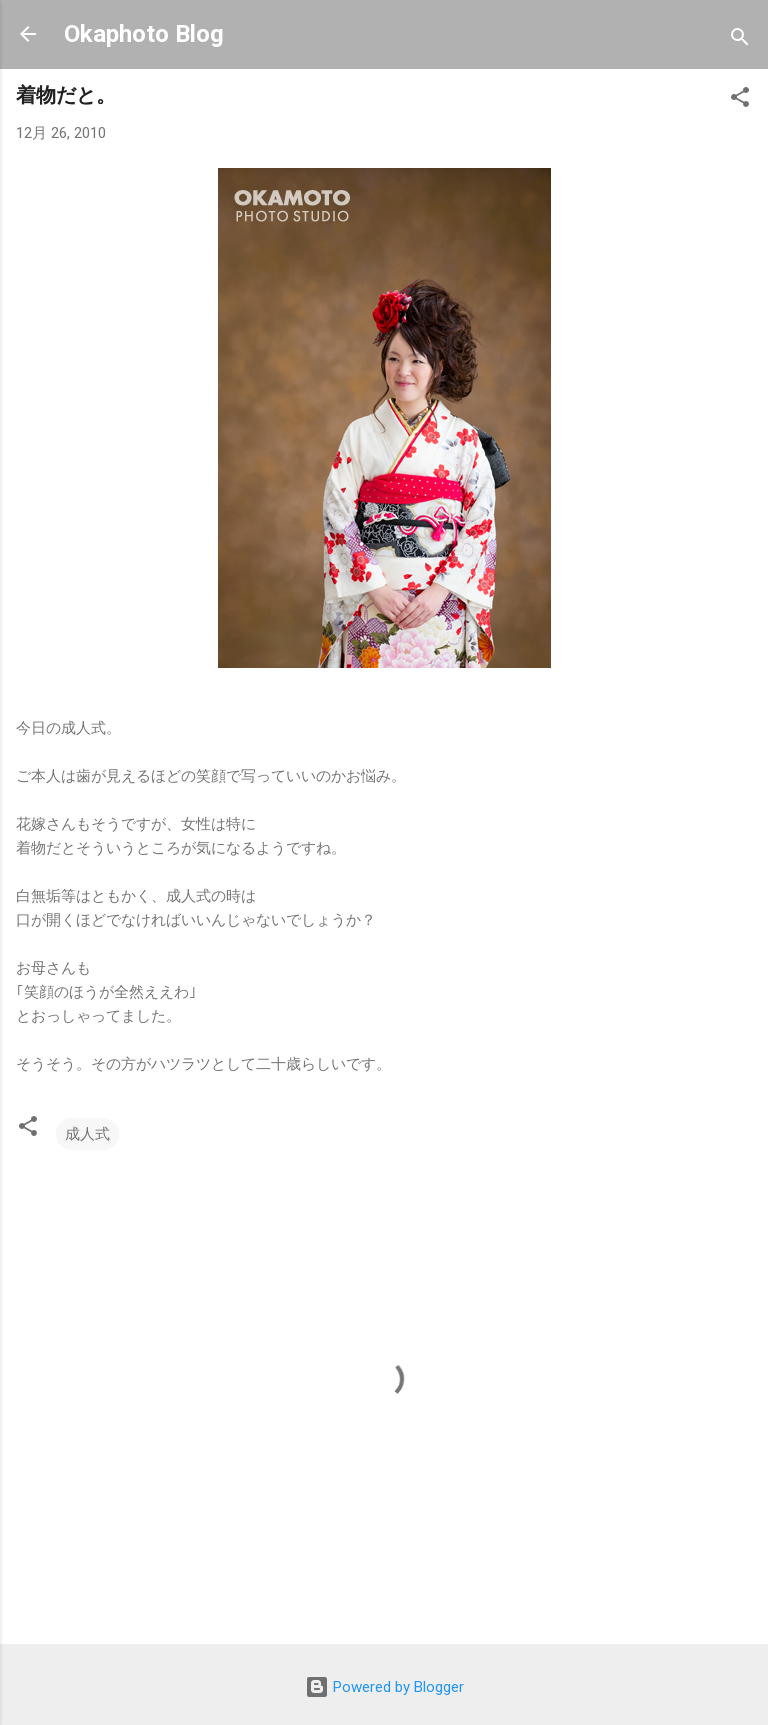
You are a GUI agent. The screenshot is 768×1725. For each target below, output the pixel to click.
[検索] (740, 40)
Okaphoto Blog (144, 34)
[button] (740, 100)
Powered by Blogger (384, 1687)
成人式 (87, 1134)
